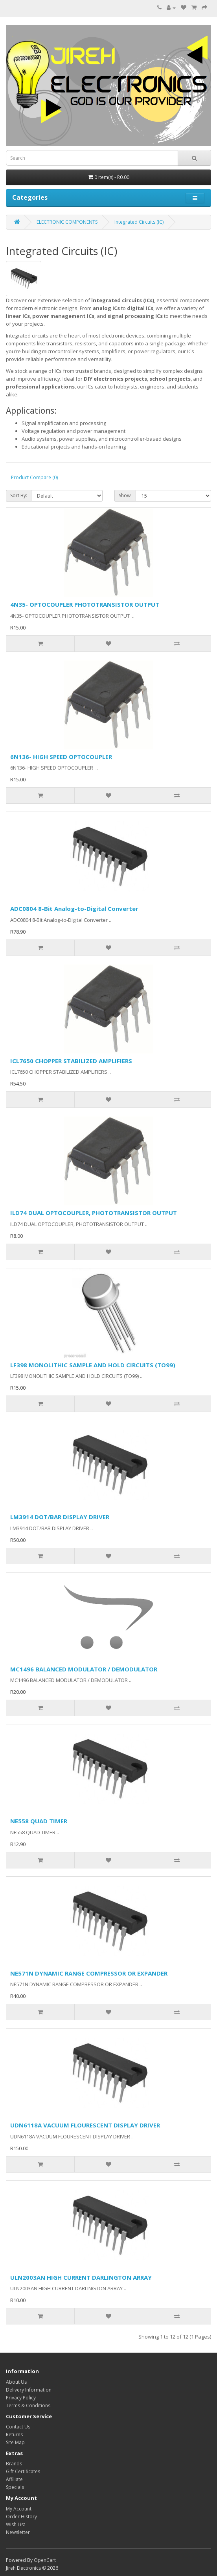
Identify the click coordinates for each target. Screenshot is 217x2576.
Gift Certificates (23, 2471)
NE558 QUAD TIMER (38, 1821)
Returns (14, 2434)
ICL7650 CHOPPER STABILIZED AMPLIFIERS (71, 1061)
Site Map (15, 2442)
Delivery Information (28, 2389)
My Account (18, 2508)
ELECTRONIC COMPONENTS (67, 222)
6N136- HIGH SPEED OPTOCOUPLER (61, 757)
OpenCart (45, 2560)
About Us (16, 2382)
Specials (15, 2487)
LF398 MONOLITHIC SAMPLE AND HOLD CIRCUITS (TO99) (92, 1365)
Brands (14, 2463)
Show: (125, 495)
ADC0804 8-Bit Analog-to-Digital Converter (74, 908)
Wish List (15, 2524)
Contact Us (18, 2426)
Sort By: (18, 495)
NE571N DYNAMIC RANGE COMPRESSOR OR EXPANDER (88, 1973)
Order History (21, 2516)
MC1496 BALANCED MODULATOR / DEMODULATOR (83, 1669)
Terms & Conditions (28, 2405)
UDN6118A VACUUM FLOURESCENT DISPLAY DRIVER (85, 2125)
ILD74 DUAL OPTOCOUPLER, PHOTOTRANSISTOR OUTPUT (93, 1213)
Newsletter (18, 2532)
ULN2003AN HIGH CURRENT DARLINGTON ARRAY (81, 2277)
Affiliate (14, 2479)
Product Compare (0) (34, 477)
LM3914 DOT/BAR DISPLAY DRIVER (59, 1517)
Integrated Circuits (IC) (139, 222)
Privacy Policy (21, 2397)
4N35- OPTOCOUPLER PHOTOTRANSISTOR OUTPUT (84, 604)
